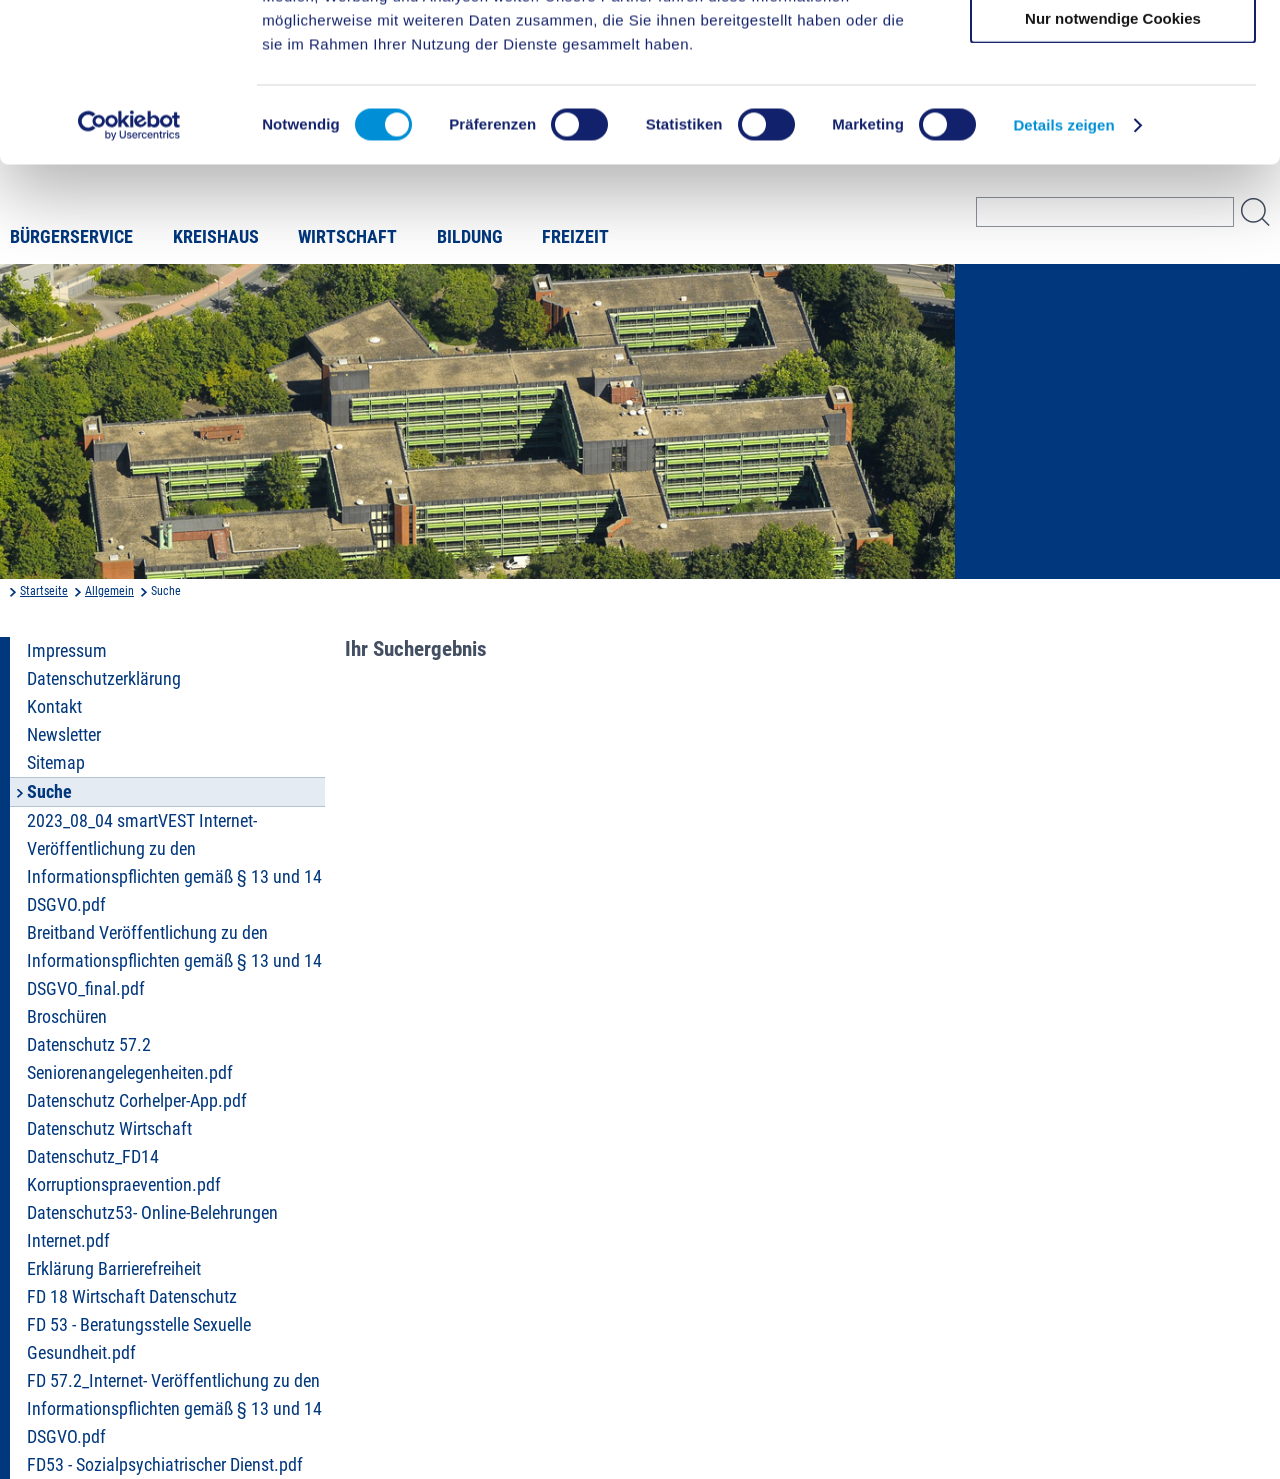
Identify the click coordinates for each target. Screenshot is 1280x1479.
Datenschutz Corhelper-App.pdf (137, 1101)
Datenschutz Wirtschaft (109, 1129)
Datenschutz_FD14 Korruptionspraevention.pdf (124, 1171)
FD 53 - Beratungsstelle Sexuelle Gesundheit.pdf (139, 1339)
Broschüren (67, 1017)
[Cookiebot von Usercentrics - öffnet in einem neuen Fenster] (129, 274)
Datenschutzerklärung (104, 679)
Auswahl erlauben (1113, 108)
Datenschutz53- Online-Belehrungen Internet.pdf (152, 1227)
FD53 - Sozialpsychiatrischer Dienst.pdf (165, 1465)
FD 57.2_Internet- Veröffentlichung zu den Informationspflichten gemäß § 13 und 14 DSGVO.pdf (174, 1409)
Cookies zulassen (1113, 49)
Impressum (67, 651)
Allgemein (109, 591)
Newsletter (64, 735)
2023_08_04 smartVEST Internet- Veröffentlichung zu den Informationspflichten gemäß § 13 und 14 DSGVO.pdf (174, 863)
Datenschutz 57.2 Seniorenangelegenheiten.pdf (130, 1059)
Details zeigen (1063, 273)
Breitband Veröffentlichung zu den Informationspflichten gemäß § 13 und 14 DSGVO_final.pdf (174, 961)
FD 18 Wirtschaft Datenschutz (132, 1297)
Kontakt (54, 707)
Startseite (44, 591)
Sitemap (56, 763)
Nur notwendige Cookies (1113, 166)
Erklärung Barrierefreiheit (114, 1269)
